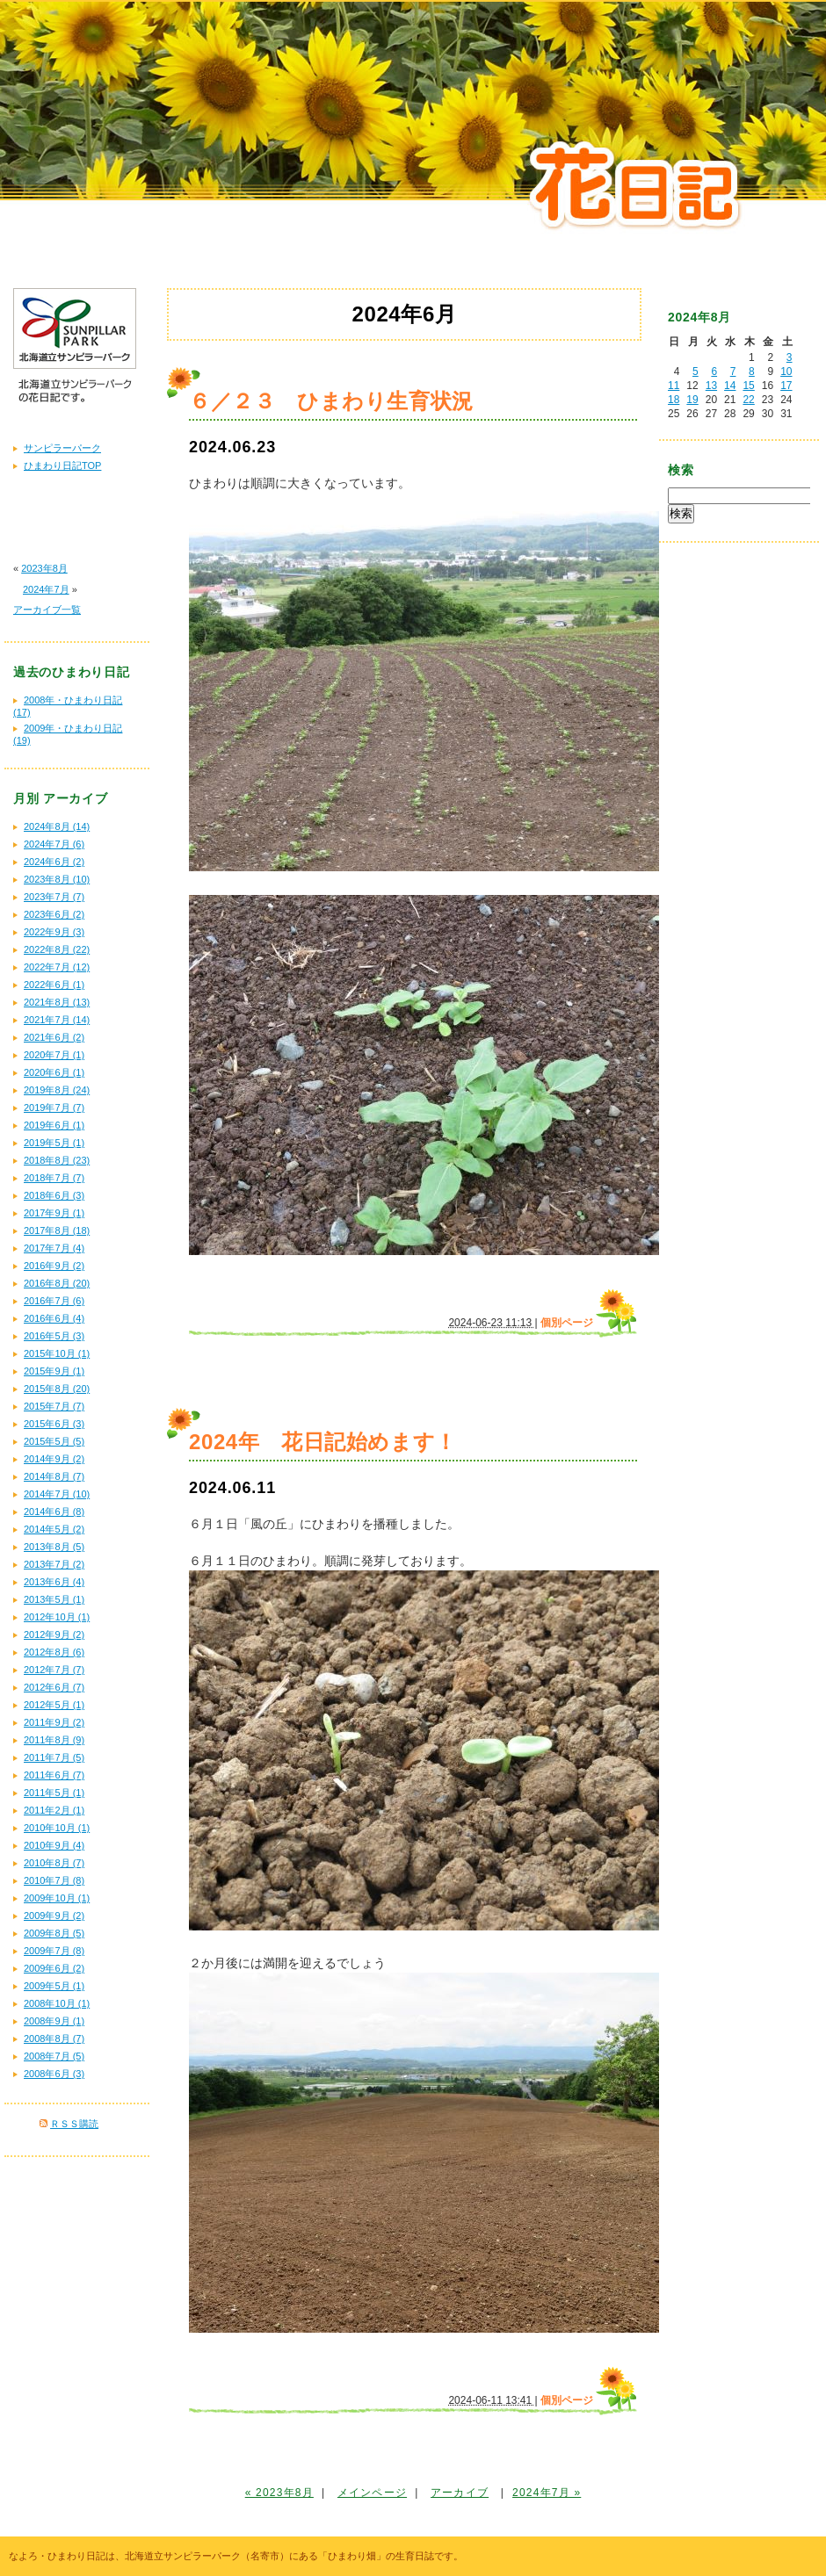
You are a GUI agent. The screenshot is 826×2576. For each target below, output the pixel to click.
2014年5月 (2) (54, 1529)
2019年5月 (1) (54, 1142)
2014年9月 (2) (54, 1459)
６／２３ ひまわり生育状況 (331, 401)
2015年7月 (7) (54, 1406)
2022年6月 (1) (54, 984)
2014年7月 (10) (57, 1494)
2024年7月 (46, 589)
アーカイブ (460, 2492)
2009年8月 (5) (54, 1933)
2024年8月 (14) (57, 826)
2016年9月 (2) (54, 1265)
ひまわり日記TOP (62, 465)
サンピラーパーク (62, 448)
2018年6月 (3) (54, 1195)
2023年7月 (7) (54, 896)
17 (786, 385)
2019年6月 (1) (54, 1125)
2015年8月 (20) (57, 1388)
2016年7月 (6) (54, 1300)
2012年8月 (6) (54, 1652)
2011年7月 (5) (54, 1757)
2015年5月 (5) (54, 1441)
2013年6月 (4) (54, 1582)
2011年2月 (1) (54, 1810)
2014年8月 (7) (54, 1476)
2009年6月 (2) (54, 1968)
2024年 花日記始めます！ (323, 1442)
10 (786, 371)
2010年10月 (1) (57, 1827)
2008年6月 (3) (54, 2073)
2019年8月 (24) (57, 1090)
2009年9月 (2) (54, 1915)
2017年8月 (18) (57, 1230)
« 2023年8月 (279, 2492)
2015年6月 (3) (54, 1423)
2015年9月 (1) (54, 1371)
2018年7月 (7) (54, 1178)
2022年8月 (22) (57, 949)
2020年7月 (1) (54, 1055)
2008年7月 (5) (54, 2056)
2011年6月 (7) (54, 1775)
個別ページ (566, 1323)
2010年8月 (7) (54, 1863)
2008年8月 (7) (54, 2038)
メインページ (372, 2492)
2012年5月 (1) (54, 1704)
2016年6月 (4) (54, 1318)
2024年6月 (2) (54, 861)
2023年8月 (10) (57, 879)
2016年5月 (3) (54, 1336)
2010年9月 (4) (54, 1845)
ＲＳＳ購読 (74, 2123)
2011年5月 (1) (54, 1792)
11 (673, 385)
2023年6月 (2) (54, 914)
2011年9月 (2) (54, 1722)
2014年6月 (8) (54, 1511)
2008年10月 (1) (57, 2003)
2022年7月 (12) (57, 967)
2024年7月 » (546, 2492)
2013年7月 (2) (54, 1564)
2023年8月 (44, 568)
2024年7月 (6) (54, 844)
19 (692, 399)
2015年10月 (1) (57, 1353)
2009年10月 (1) (57, 1898)
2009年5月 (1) (54, 1986)
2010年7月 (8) (54, 1880)
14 (729, 385)
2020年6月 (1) (54, 1072)
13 (711, 385)
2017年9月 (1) (54, 1213)
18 (673, 399)
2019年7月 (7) (54, 1107)
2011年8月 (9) (54, 1740)
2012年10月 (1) (57, 1617)
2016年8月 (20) (57, 1283)
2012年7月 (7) (54, 1669)
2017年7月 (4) (54, 1248)
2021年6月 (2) (54, 1037)
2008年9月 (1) (54, 2021)
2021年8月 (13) (57, 1002)
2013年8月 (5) (54, 1546)
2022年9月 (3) (54, 932)
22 (748, 399)
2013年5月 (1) (54, 1599)
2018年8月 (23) (57, 1160)
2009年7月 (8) (54, 1950)
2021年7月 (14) (57, 1019)
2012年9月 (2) (54, 1634)
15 (748, 385)
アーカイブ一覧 (47, 609)
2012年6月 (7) (54, 1687)
